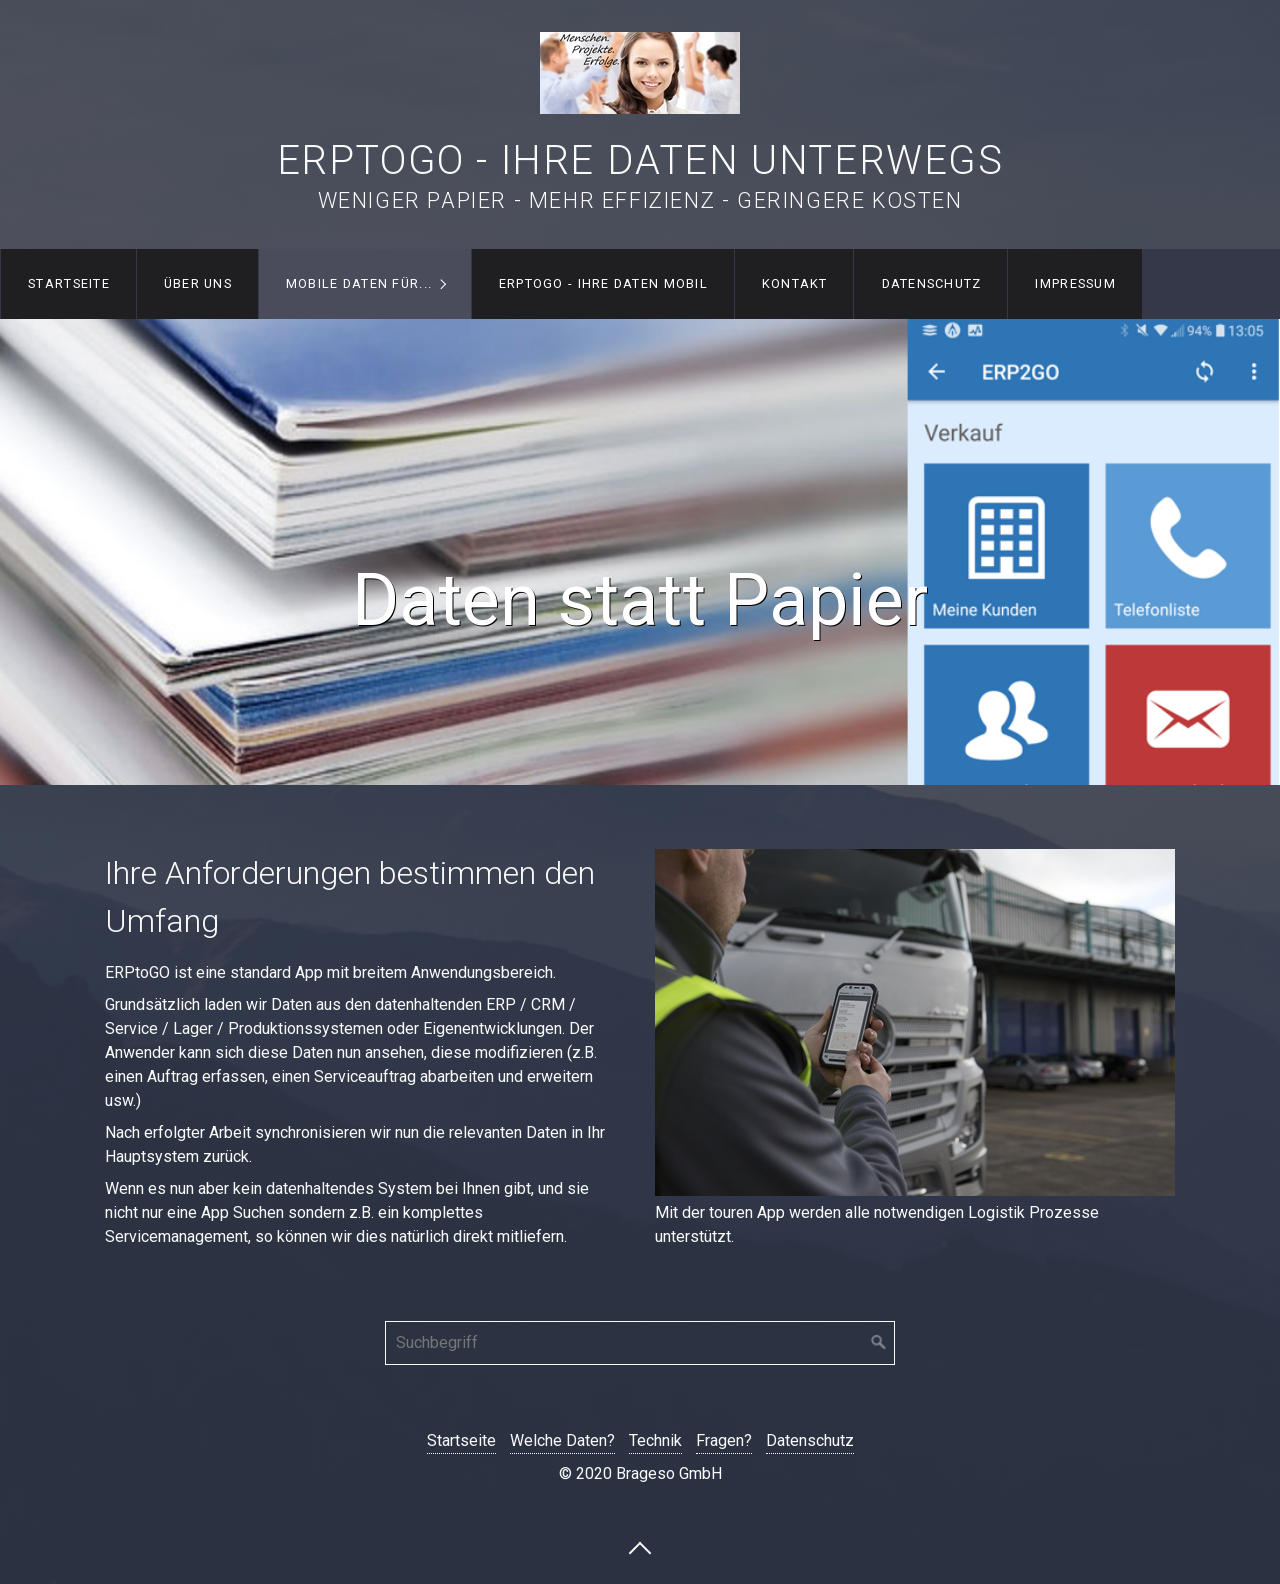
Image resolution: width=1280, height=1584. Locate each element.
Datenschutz (932, 283)
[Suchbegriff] (640, 1343)
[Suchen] (879, 1343)
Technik (655, 1440)
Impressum (1075, 283)
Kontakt (795, 283)
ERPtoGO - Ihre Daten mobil (603, 283)
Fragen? (724, 1440)
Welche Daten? (562, 1440)
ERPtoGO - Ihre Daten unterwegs (640, 160)
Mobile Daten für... (359, 283)
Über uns (198, 283)
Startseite (69, 283)
